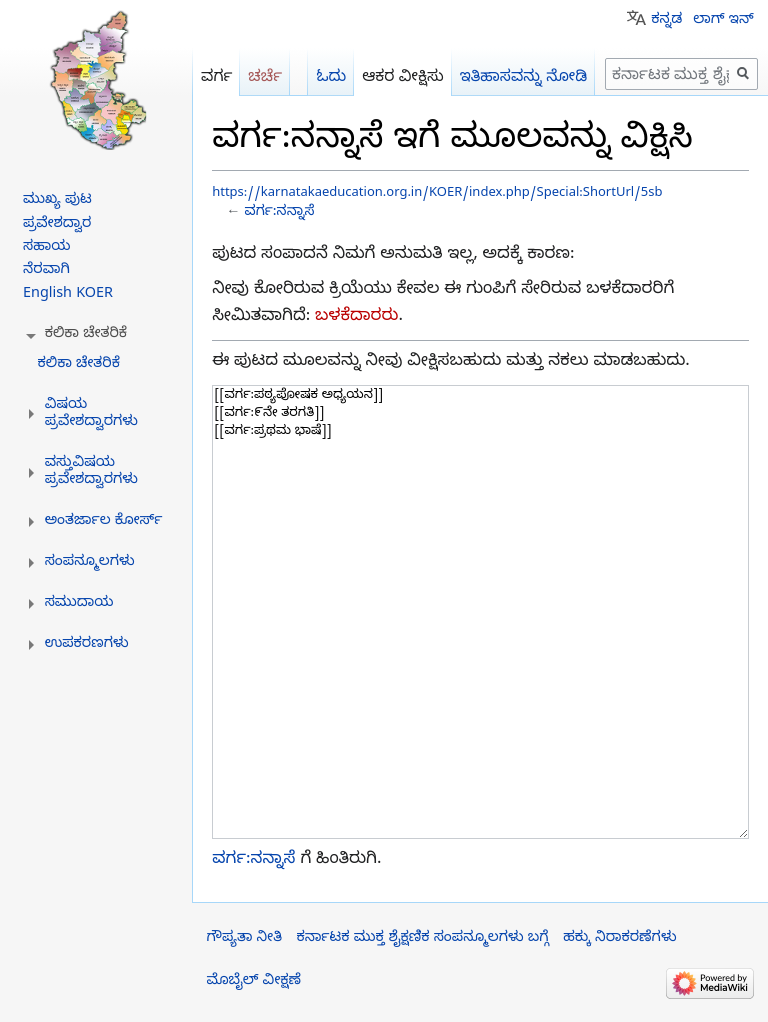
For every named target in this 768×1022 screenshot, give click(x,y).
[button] (86, 335)
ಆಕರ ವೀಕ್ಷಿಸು (403, 78)
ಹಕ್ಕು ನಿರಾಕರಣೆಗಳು (619, 939)
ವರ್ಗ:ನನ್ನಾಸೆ (279, 213)
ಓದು (331, 78)
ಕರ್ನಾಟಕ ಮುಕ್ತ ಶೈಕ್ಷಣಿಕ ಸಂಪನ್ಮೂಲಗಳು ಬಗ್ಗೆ (422, 939)
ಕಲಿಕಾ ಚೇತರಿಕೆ (78, 365)
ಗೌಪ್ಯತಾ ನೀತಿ (244, 939)
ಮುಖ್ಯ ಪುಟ (57, 201)
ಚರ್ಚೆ (265, 78)
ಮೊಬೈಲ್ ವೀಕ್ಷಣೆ (253, 982)
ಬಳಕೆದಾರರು (356, 317)
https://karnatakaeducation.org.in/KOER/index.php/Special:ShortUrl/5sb (437, 194)
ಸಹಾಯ (46, 248)
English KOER (68, 295)
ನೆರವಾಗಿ (46, 271)
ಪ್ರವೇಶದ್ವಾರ (57, 225)
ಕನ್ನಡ (666, 20)
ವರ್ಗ (216, 78)
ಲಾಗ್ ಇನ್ (723, 21)
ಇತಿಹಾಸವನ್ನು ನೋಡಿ (524, 78)
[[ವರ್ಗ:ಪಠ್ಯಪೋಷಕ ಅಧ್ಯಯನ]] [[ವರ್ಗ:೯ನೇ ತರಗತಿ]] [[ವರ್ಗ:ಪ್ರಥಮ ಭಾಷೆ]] (480, 612)
